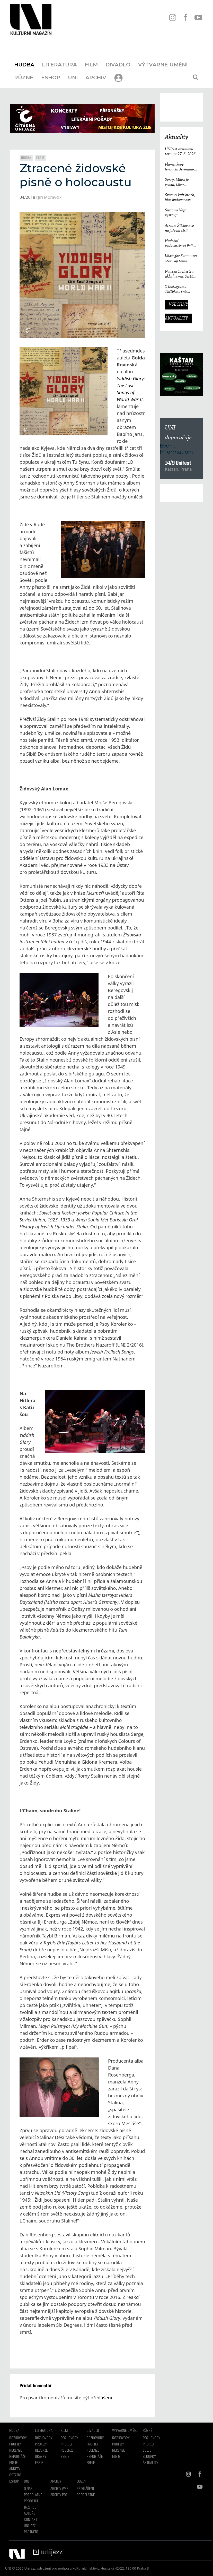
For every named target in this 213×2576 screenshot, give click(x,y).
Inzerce (30, 2507)
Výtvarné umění (163, 65)
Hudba (24, 65)
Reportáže (17, 2457)
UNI (73, 77)
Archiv (95, 77)
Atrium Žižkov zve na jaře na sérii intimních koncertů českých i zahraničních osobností (180, 228)
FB (185, 17)
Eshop (50, 77)
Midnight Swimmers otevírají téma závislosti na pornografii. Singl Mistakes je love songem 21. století (181, 259)
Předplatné (33, 2495)
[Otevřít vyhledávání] (195, 77)
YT (198, 17)
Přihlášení (85, 2489)
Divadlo (117, 65)
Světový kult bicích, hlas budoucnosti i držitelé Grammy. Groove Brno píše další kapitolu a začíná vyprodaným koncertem (180, 198)
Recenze (15, 2451)
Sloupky (149, 2457)
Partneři (31, 2532)
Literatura (59, 65)
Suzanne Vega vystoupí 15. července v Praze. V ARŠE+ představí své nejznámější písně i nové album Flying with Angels (181, 213)
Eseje (40, 158)
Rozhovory (18, 2438)
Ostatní (15, 2475)
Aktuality (176, 137)
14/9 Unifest (178, 463)
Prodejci (31, 2501)
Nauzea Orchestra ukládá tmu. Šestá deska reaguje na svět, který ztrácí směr (180, 274)
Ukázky (40, 2457)
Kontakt (30, 2520)
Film (91, 65)
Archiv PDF (58, 2495)
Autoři (29, 2514)
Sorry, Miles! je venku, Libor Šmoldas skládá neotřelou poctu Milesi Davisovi (177, 182)
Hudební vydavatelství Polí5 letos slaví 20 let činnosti (180, 243)
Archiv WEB (59, 2489)
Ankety (14, 2469)
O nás (28, 2489)
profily (41, 2444)
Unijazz (30, 2526)
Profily (15, 2444)
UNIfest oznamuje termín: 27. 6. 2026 (180, 151)
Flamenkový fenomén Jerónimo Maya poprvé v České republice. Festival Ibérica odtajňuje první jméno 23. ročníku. (181, 167)
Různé (23, 77)
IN (172, 17)
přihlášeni (101, 2397)
